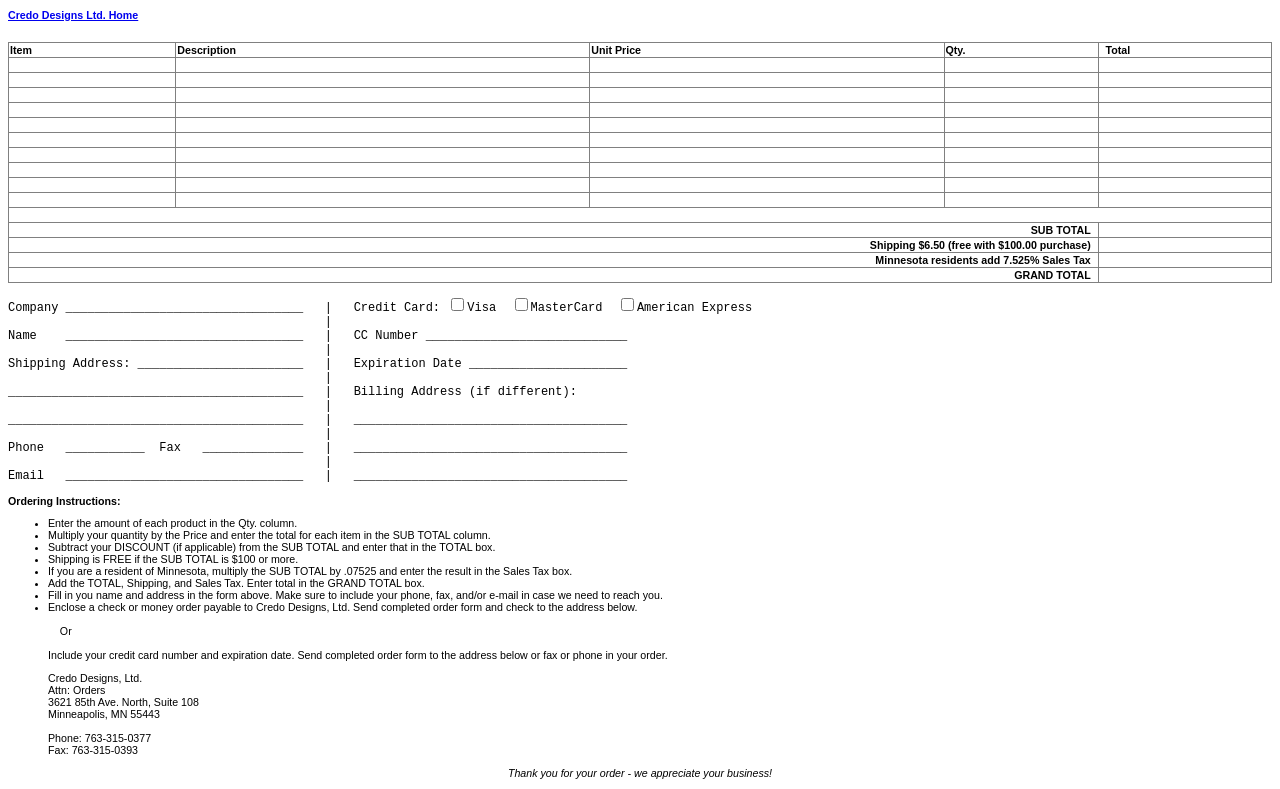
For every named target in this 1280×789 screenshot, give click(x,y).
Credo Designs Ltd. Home (73, 15)
